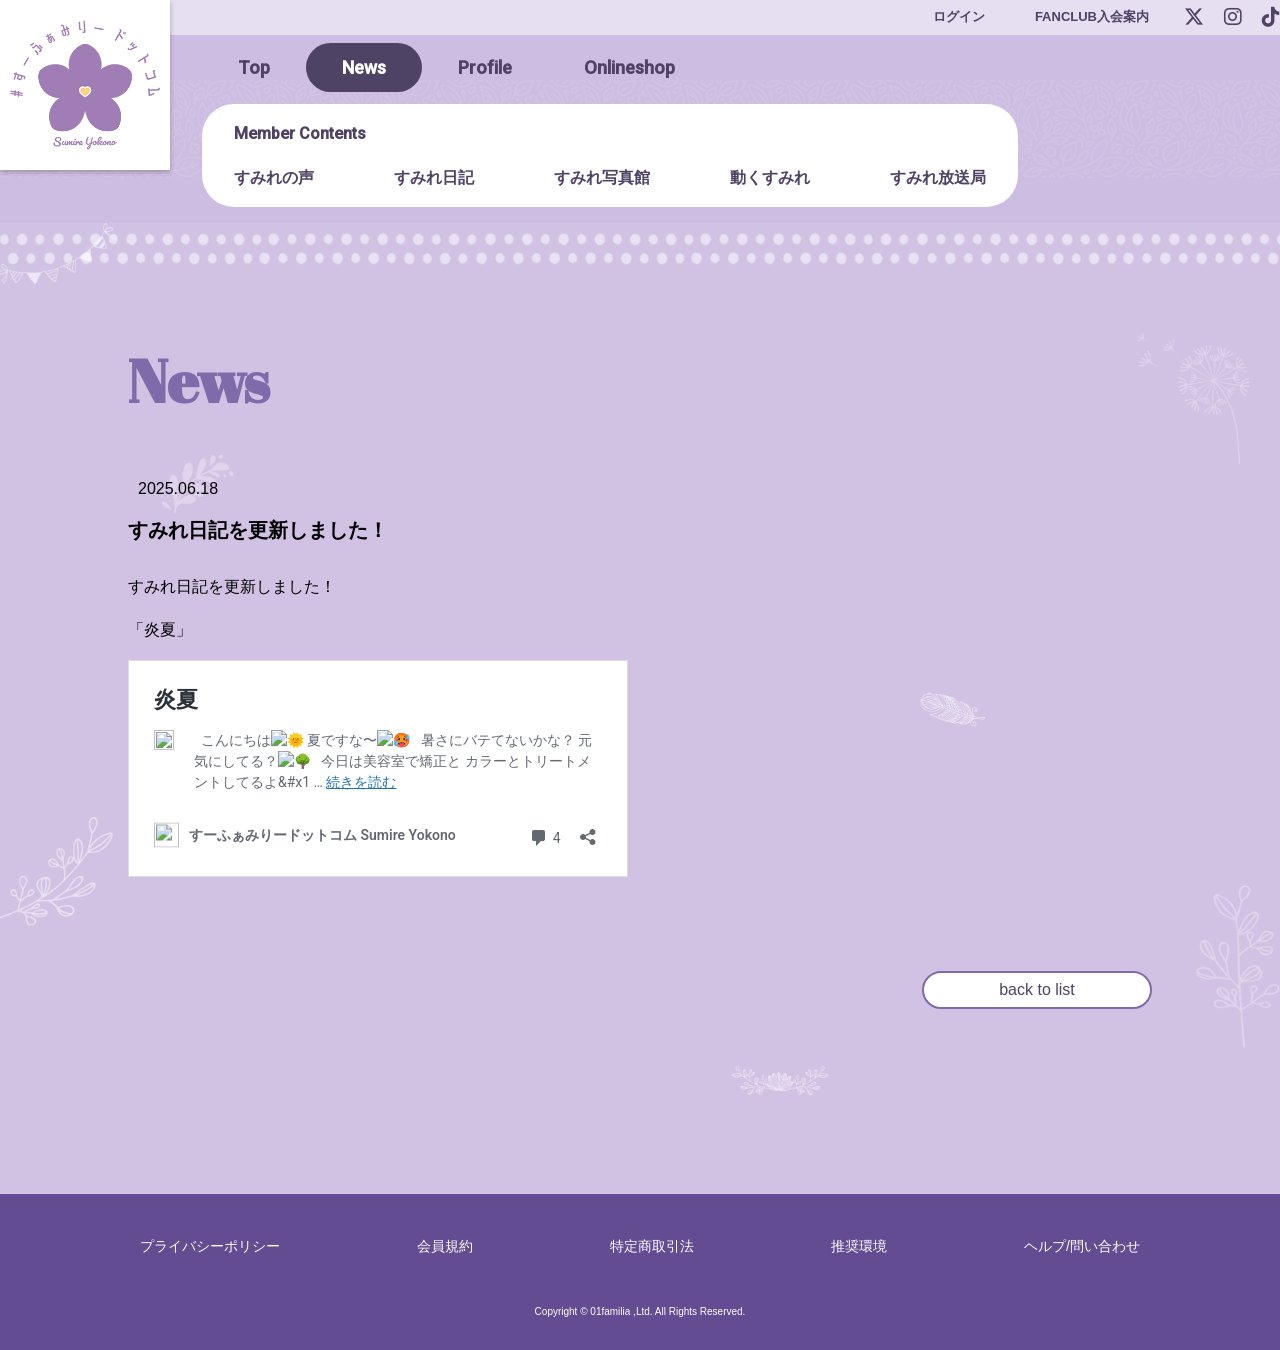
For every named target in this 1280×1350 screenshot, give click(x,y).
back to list (1037, 989)
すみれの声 (274, 177)
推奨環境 (859, 1246)
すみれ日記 (434, 177)
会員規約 (445, 1246)
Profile (485, 67)
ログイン (959, 16)
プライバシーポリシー (210, 1246)
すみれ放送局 (938, 177)
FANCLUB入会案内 (1092, 16)
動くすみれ (770, 177)
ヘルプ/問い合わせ (1082, 1246)
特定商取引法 (652, 1246)
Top (254, 67)
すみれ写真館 (602, 177)
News (364, 67)
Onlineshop (629, 67)
